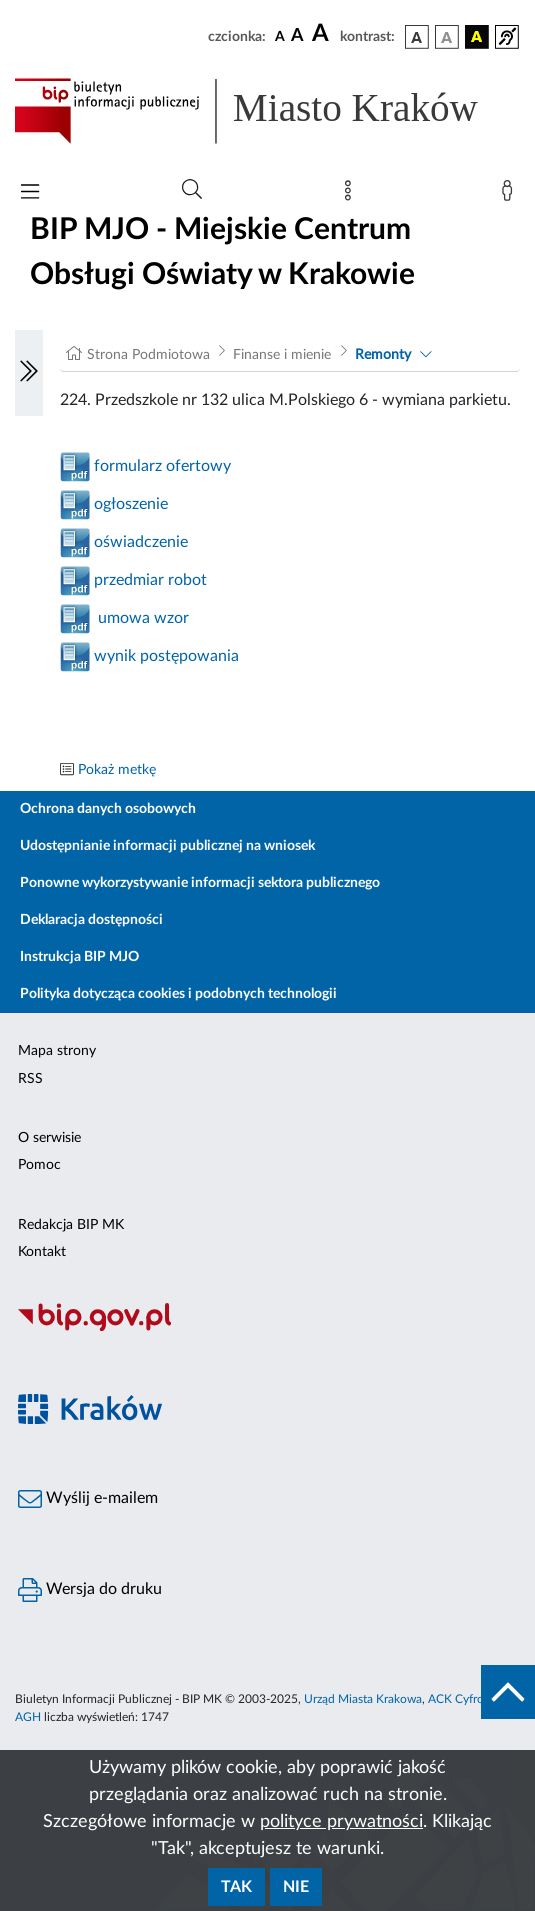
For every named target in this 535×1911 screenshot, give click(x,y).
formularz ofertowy (160, 466)
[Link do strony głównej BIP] (267, 111)
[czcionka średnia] (297, 36)
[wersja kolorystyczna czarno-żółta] (477, 37)
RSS (30, 1079)
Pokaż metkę (117, 770)
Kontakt (42, 1252)
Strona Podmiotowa (148, 355)
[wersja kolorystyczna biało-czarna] (447, 37)
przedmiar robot (148, 580)
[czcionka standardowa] (280, 36)
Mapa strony (57, 1051)
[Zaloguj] (511, 195)
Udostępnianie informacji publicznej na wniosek (167, 846)
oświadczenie (139, 542)
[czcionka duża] (323, 34)
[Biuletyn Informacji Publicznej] (267, 1328)
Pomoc (39, 1165)
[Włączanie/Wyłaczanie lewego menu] (29, 373)
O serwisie (49, 1138)
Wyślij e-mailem (88, 1499)
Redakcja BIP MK (71, 1225)
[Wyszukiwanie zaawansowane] (192, 190)
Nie (296, 1887)
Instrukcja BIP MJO (79, 957)
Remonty (383, 355)
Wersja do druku (90, 1590)
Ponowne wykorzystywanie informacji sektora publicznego (200, 883)
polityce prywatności (341, 1822)
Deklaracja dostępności (91, 920)
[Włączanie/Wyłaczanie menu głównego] (30, 193)
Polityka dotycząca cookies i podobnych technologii (178, 994)
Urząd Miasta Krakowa (363, 1699)
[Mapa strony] (352, 195)
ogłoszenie (129, 504)
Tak (236, 1887)
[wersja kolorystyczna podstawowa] (417, 37)
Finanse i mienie (282, 355)
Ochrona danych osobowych (108, 809)
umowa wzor (139, 618)
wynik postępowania (164, 656)
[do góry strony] (508, 1692)
